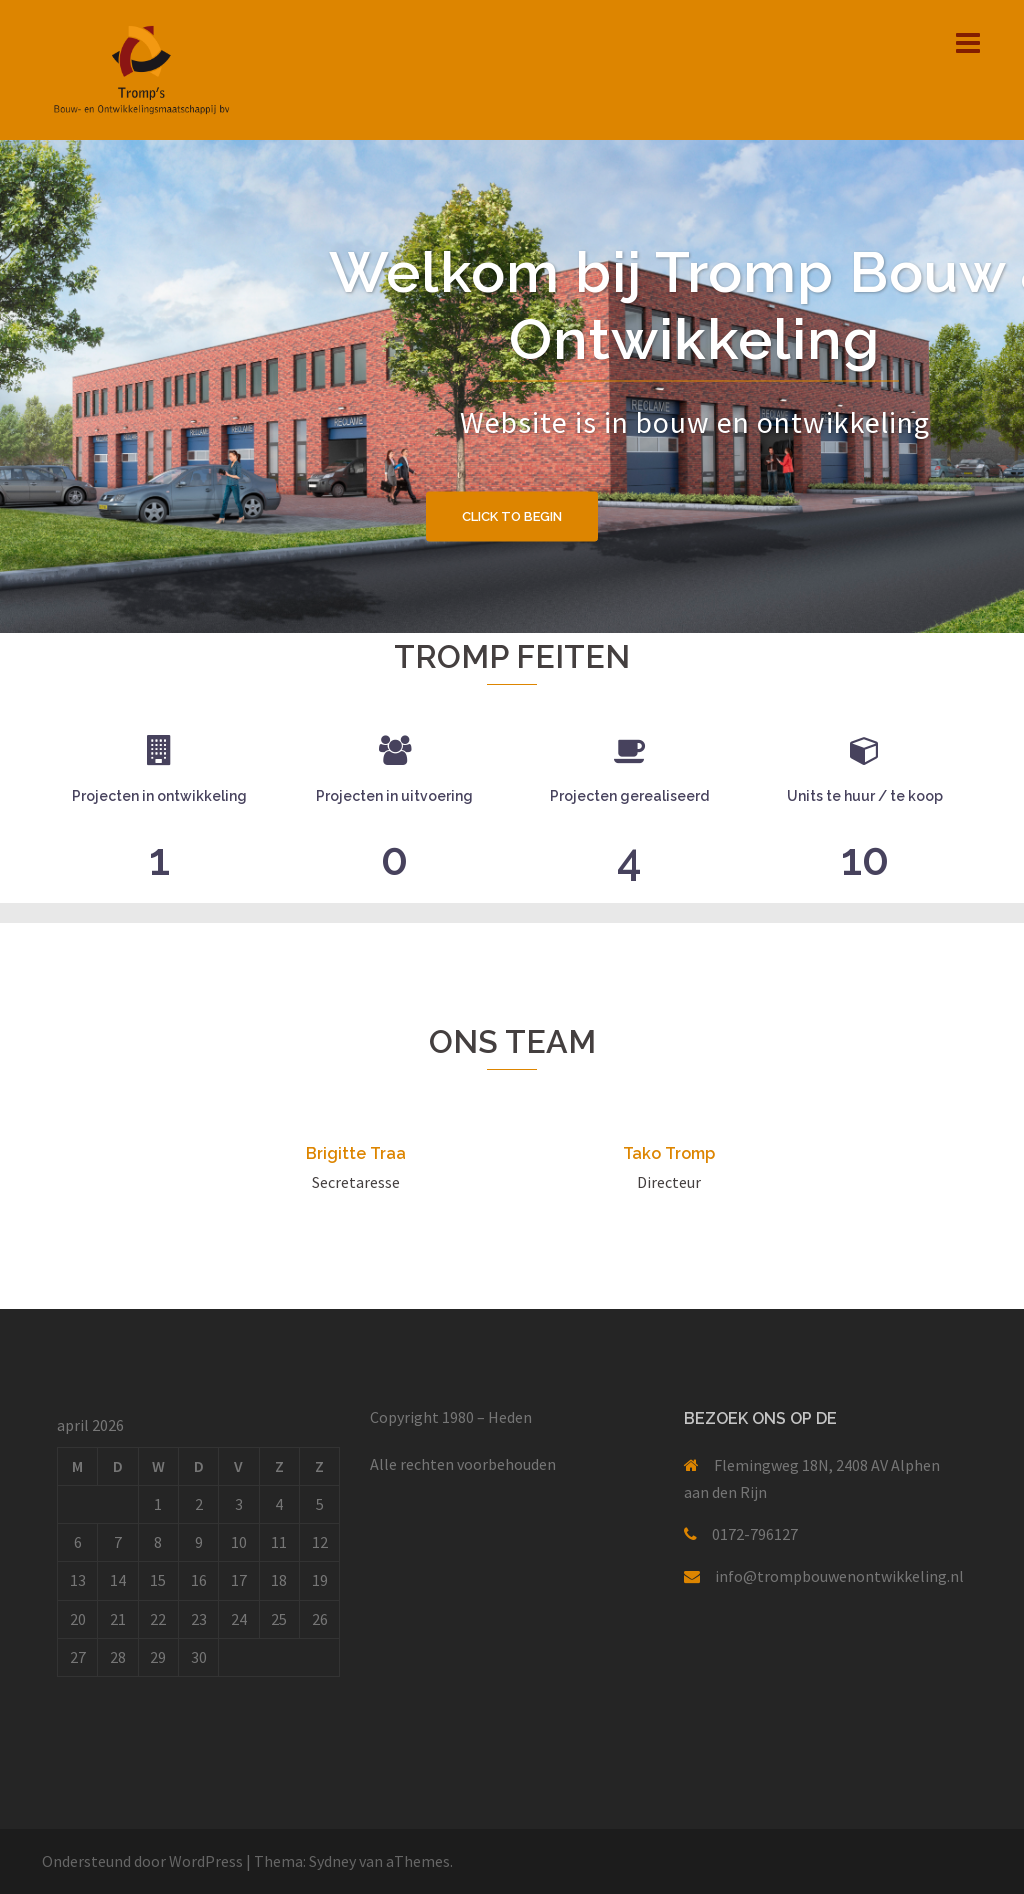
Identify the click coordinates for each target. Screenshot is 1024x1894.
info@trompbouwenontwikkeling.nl (839, 1576)
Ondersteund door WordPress (142, 1861)
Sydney (332, 1861)
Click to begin (512, 515)
